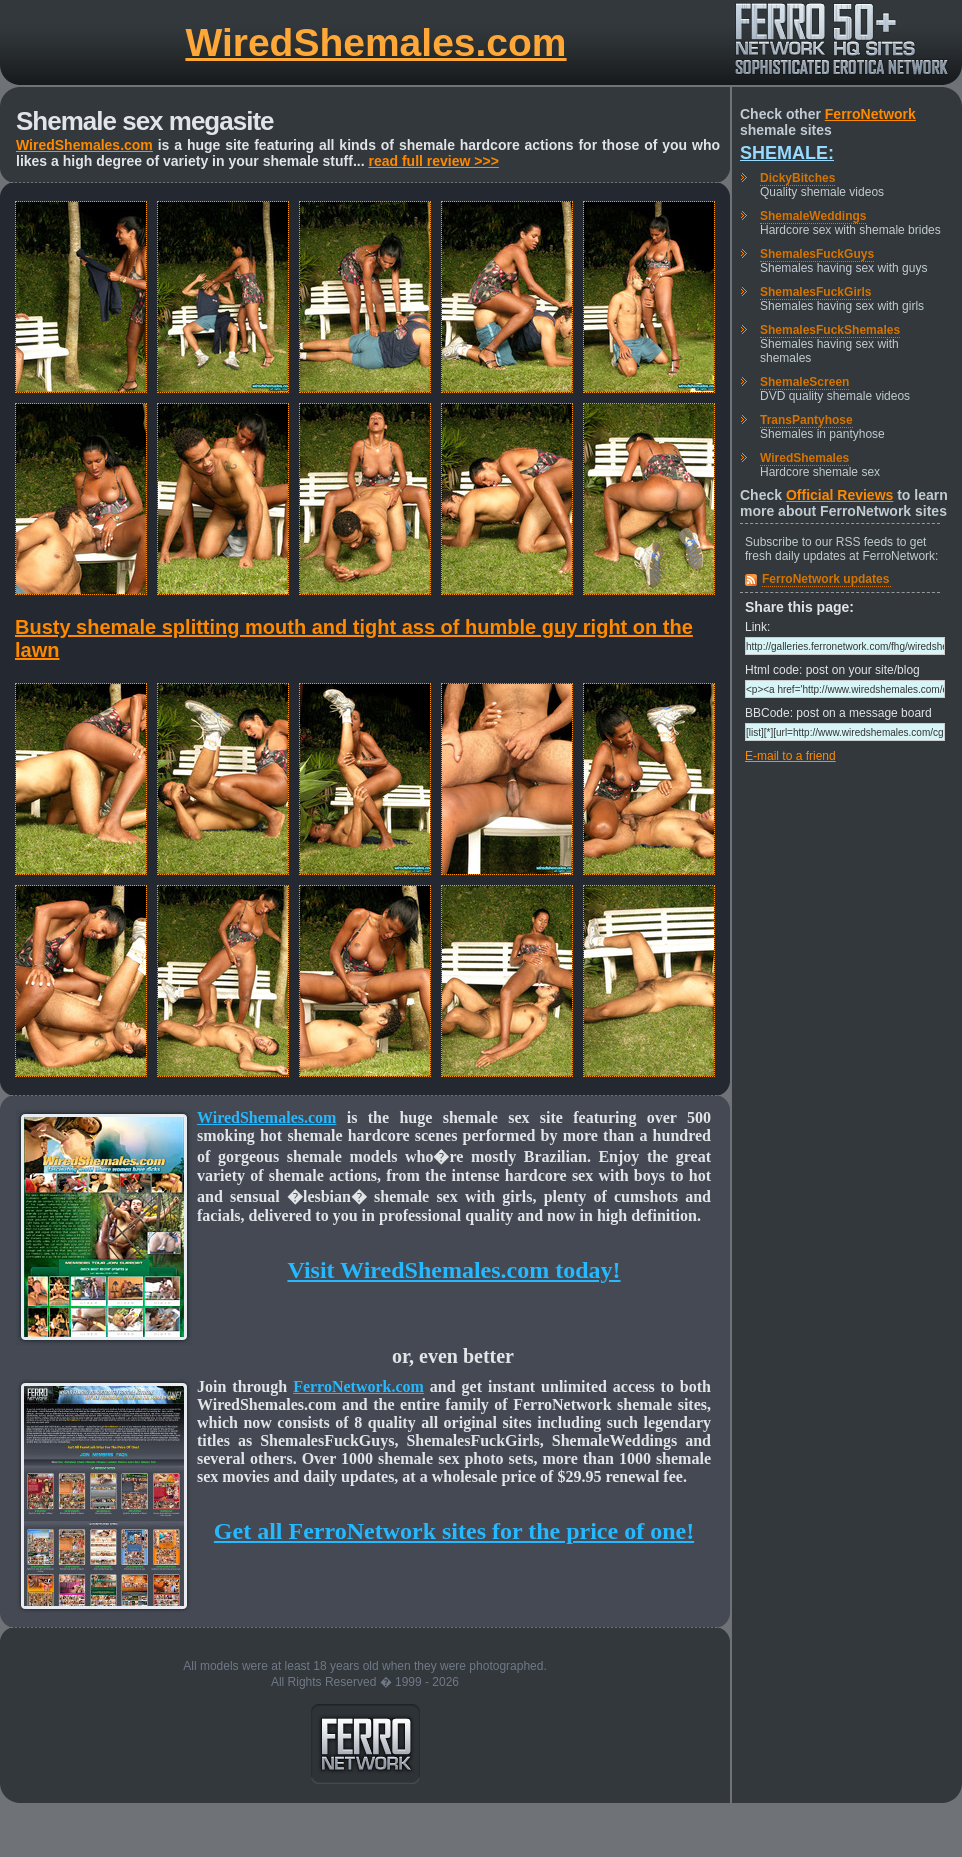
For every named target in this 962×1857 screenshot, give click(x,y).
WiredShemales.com (375, 42)
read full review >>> (433, 161)
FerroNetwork (870, 114)
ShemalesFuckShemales (830, 330)
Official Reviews (839, 495)
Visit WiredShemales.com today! (453, 1270)
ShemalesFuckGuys (817, 254)
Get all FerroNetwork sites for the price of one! (454, 1531)
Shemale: (787, 153)
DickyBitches (797, 178)
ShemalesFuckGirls (815, 292)
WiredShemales (804, 458)
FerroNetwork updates (825, 579)
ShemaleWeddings (813, 216)
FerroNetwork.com (358, 1386)
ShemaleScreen (804, 382)
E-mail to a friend (790, 756)
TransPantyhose (806, 420)
